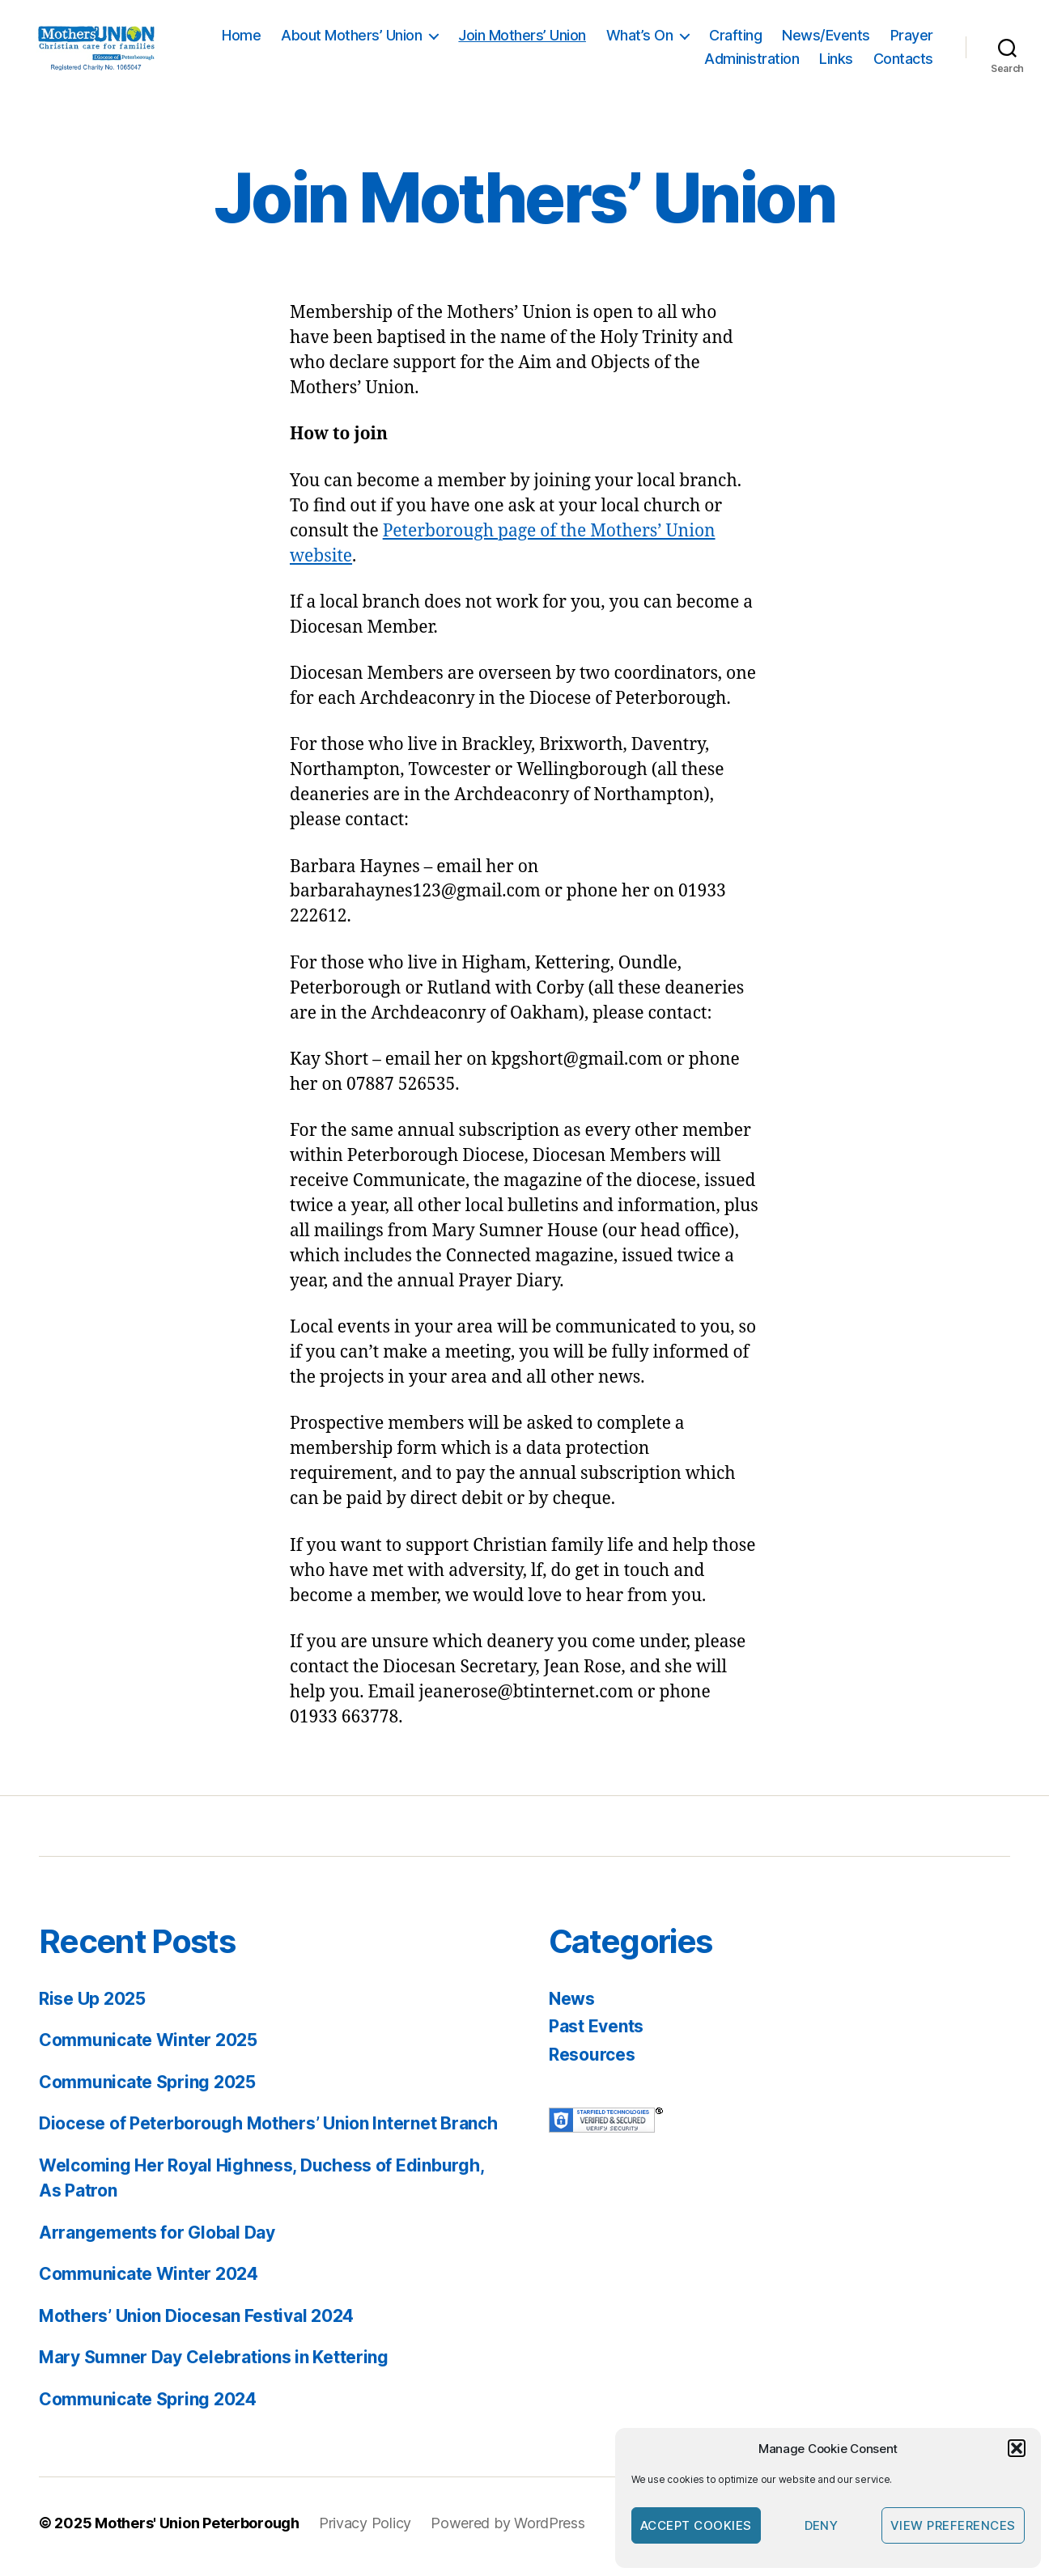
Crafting (735, 38)
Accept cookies (696, 2525)
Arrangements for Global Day (157, 2240)
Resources (592, 2062)
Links (836, 62)
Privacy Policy (365, 2530)
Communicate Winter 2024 (148, 2281)
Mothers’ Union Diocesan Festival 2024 (196, 2323)
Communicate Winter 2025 (148, 2047)
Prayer (911, 38)
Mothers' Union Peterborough (197, 2530)
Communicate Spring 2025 (147, 2089)
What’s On (639, 38)
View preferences (953, 2525)
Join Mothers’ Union (522, 38)
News (572, 2006)
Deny (822, 2525)
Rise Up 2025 (92, 2006)
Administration (751, 62)
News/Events (826, 38)
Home (241, 38)
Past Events (596, 2033)
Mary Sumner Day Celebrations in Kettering (214, 2364)
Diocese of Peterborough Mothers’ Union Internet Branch (268, 2131)
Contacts (903, 62)
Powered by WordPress (508, 2530)
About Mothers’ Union (351, 38)
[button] (1017, 2448)
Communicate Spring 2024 (148, 2406)
